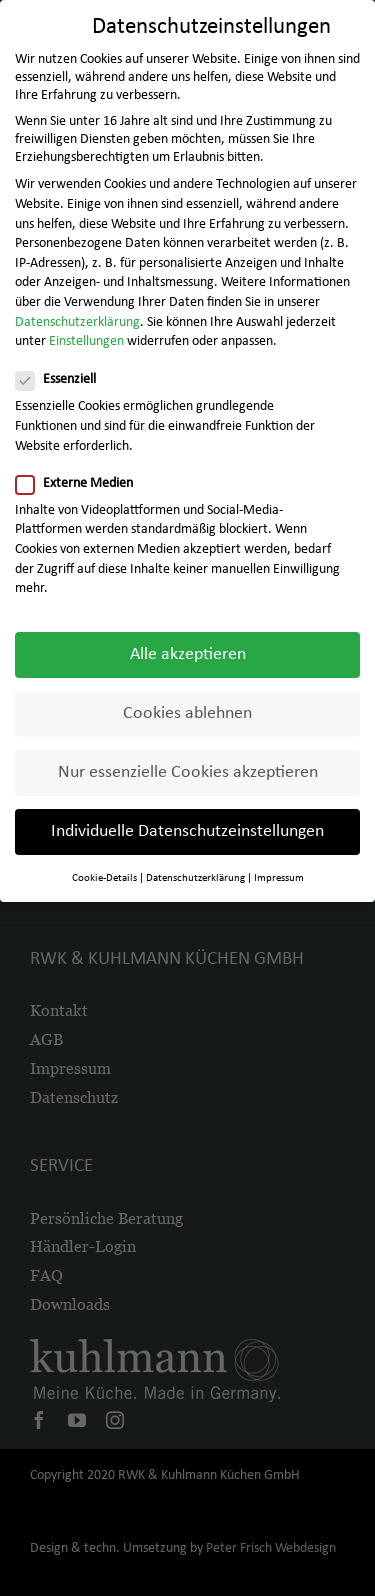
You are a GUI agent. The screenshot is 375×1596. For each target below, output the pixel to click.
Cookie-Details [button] (104, 873)
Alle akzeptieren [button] (188, 649)
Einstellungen (86, 336)
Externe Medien (82, 479)
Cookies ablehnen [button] (187, 708)
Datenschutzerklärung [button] (195, 873)
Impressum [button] (279, 873)
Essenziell (64, 375)
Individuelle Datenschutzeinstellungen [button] (187, 826)
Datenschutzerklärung (77, 316)
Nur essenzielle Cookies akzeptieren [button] (188, 767)
